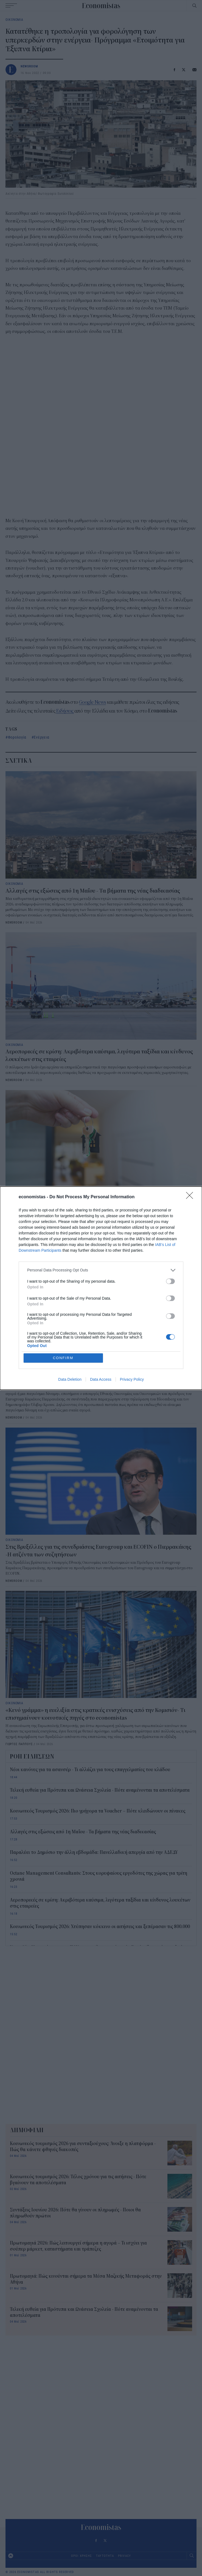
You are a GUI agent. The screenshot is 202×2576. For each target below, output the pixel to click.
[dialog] (101, 1288)
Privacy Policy (132, 1379)
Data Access (100, 1379)
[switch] (170, 1281)
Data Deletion (70, 1379)
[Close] (191, 1197)
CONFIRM (63, 1358)
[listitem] (101, 1270)
